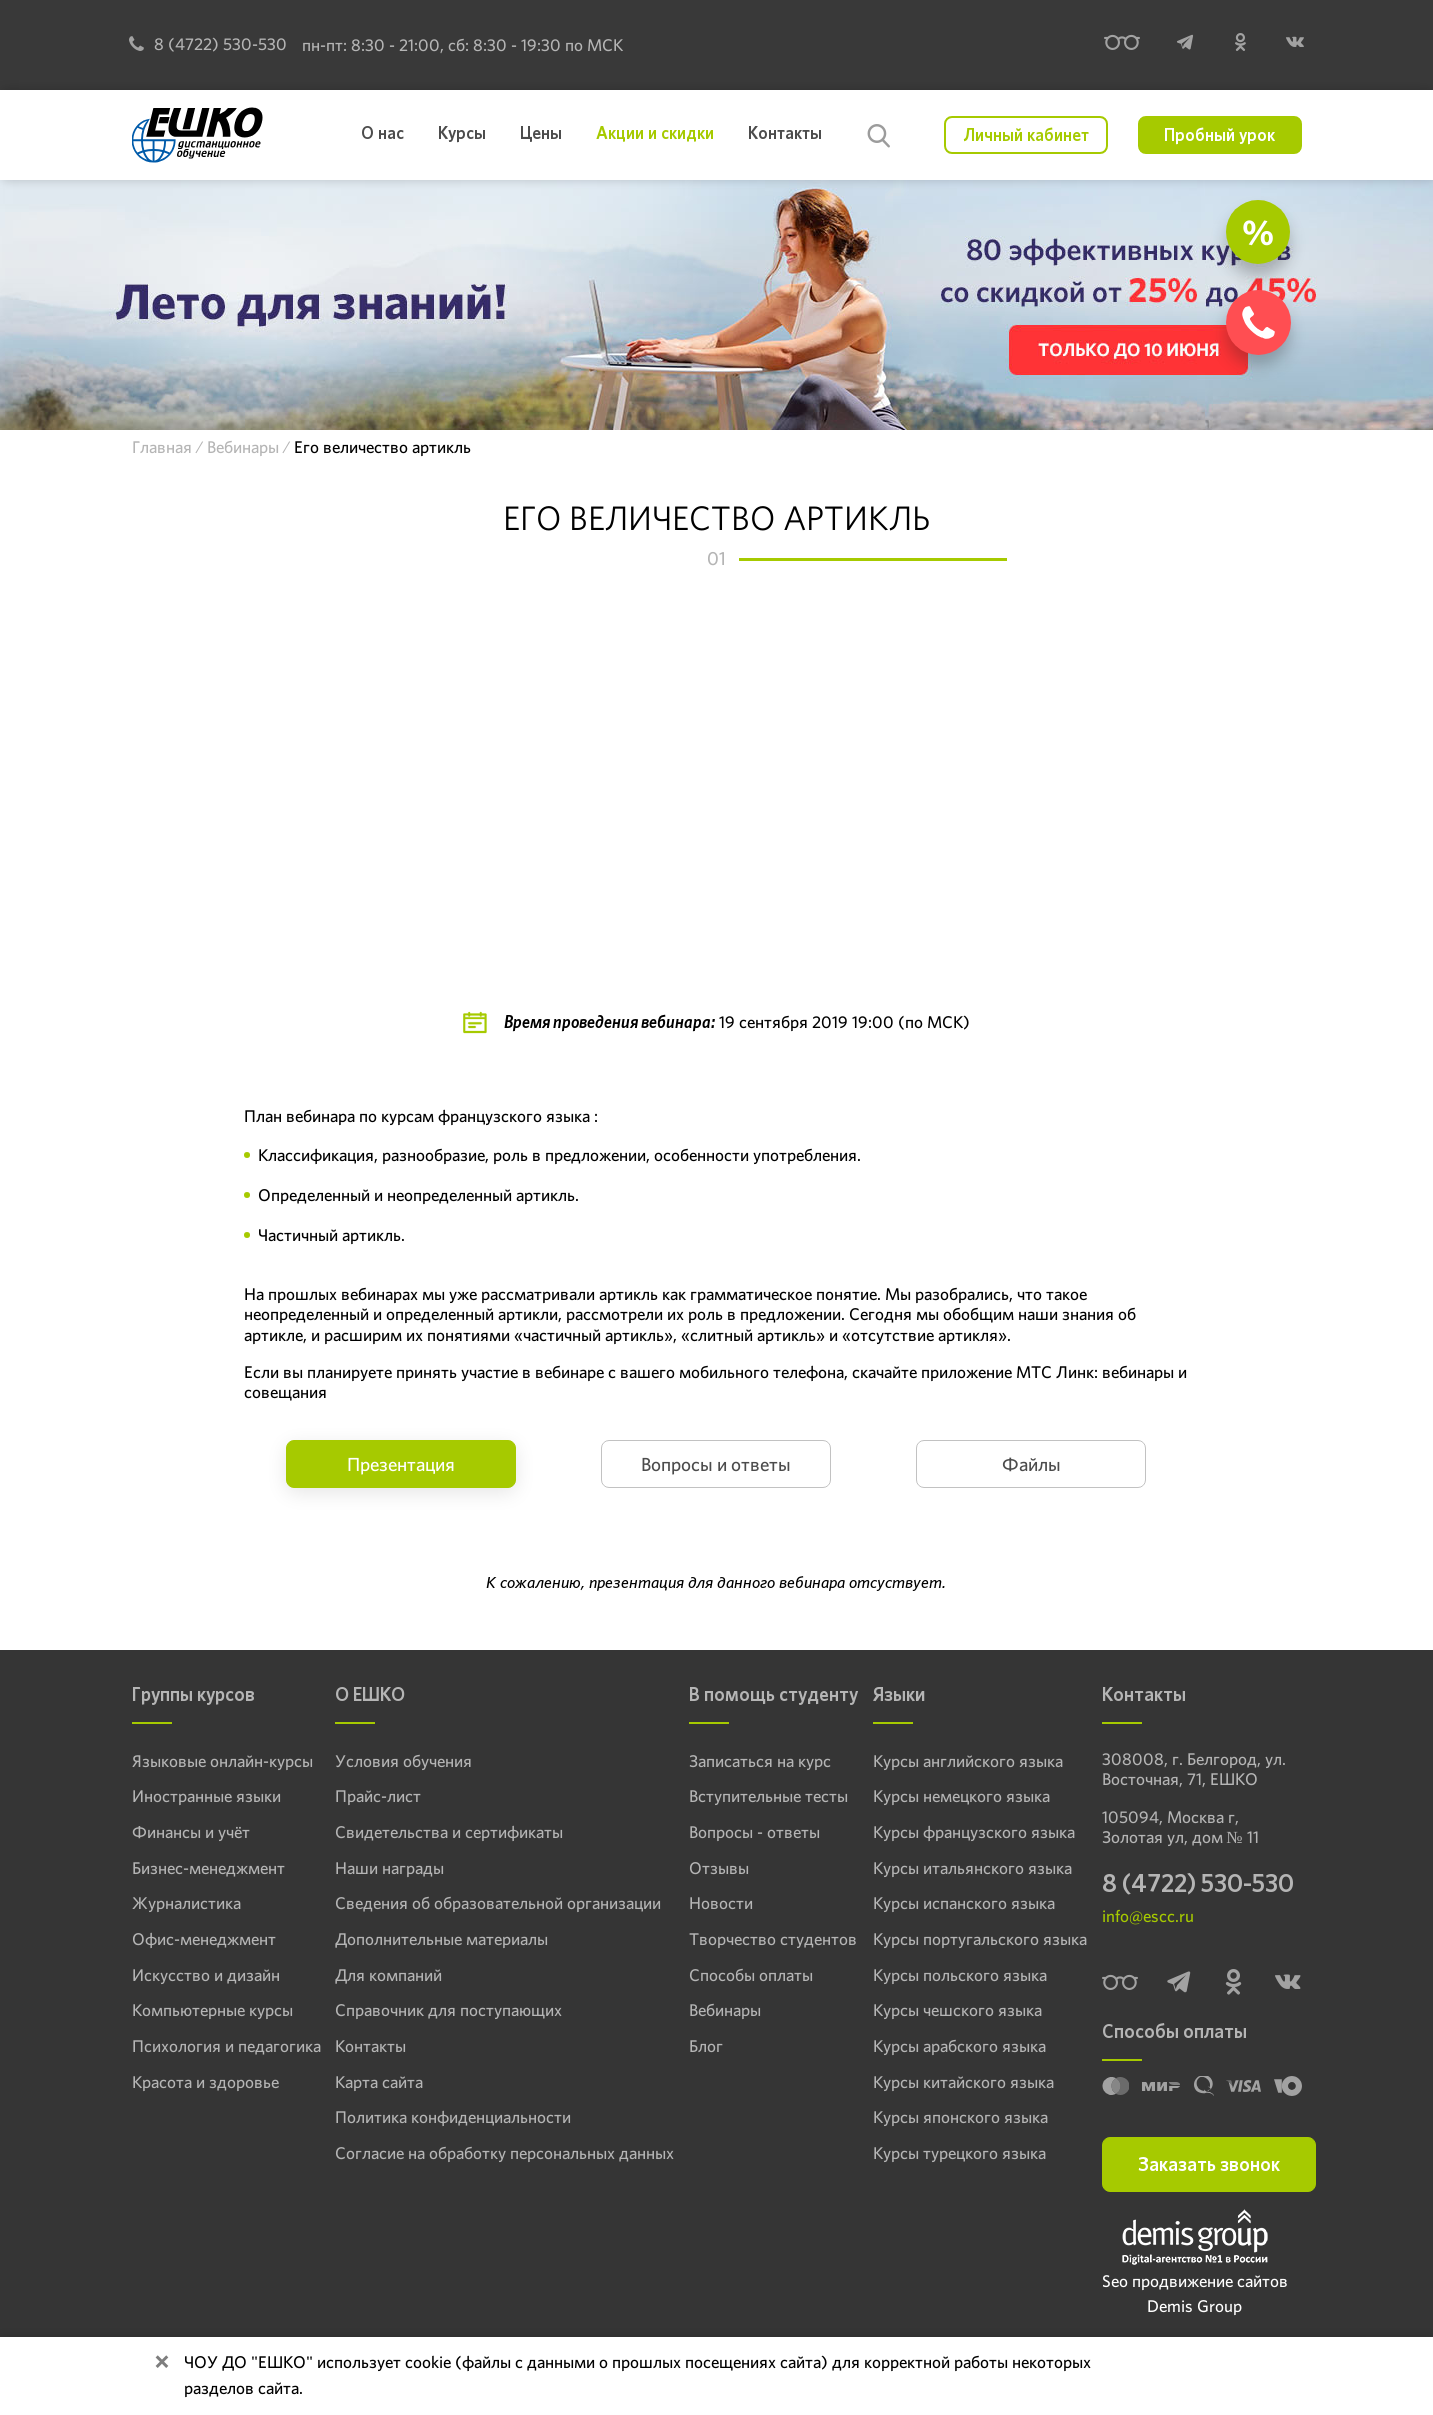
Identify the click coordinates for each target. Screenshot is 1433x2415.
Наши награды (381, 1867)
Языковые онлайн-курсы (212, 1761)
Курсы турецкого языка (951, 2151)
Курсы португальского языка (969, 1938)
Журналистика (180, 1903)
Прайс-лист (371, 1796)
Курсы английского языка (958, 1761)
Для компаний (381, 1974)
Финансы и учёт (183, 1832)
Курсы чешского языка (949, 2009)
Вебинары (700, 2009)
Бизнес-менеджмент (199, 1867)
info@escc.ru (1148, 1920)
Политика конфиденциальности (437, 2116)
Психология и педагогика (214, 2045)
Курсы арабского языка (951, 2045)
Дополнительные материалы (428, 1938)
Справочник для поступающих (433, 2009)
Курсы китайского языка (954, 2080)
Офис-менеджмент (195, 1938)
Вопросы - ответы (725, 1832)
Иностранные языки (198, 1796)
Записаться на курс (730, 1761)
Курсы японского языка (952, 2116)
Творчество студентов (741, 1938)
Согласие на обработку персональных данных (482, 2151)
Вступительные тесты (738, 1796)
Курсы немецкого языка (953, 1796)
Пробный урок (1219, 135)
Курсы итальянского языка (962, 1867)
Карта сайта (372, 2080)
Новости (696, 1903)
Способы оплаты (722, 1974)
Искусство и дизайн (196, 1974)
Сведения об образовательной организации (476, 1903)
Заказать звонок (1209, 2168)
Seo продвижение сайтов (1195, 2285)
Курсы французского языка (964, 1832)
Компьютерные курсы (203, 2009)
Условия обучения (394, 1761)
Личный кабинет (1026, 135)
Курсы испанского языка (955, 1903)
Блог (683, 2045)
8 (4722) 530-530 (208, 44)
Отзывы (694, 1867)
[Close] (162, 2363)
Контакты (365, 2045)
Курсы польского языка (951, 1974)
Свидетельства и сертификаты (433, 1832)
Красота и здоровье (196, 2080)
